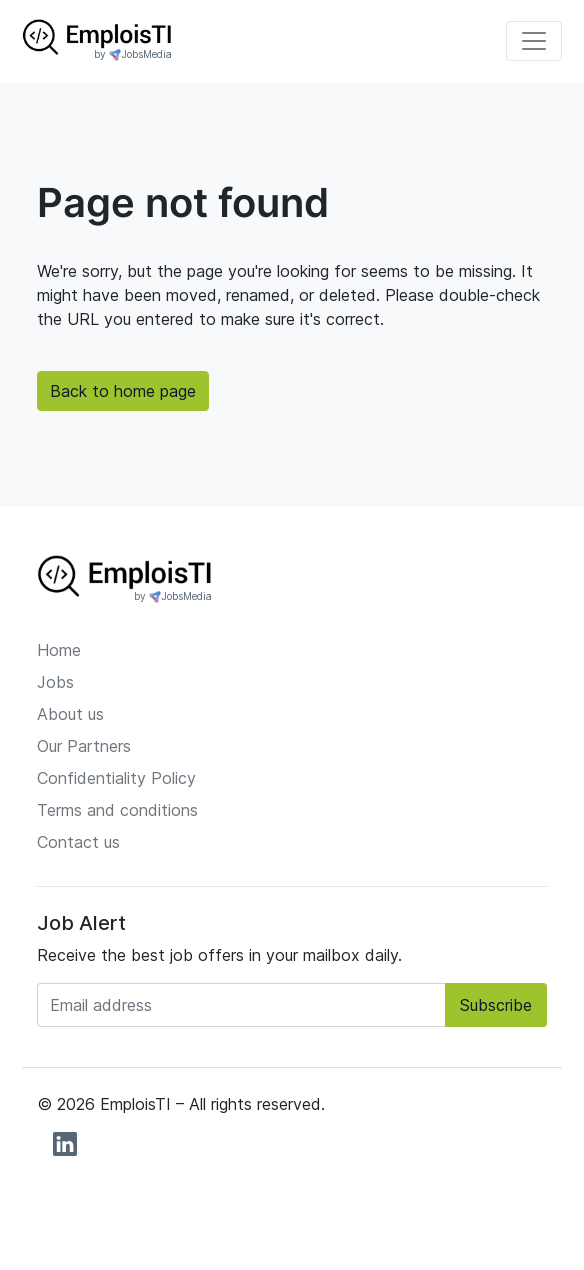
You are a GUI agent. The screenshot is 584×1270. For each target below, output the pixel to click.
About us (70, 714)
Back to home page (123, 391)
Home (59, 650)
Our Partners (84, 746)
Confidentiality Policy (116, 778)
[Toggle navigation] (534, 41)
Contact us (78, 842)
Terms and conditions (117, 810)
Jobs (55, 682)
